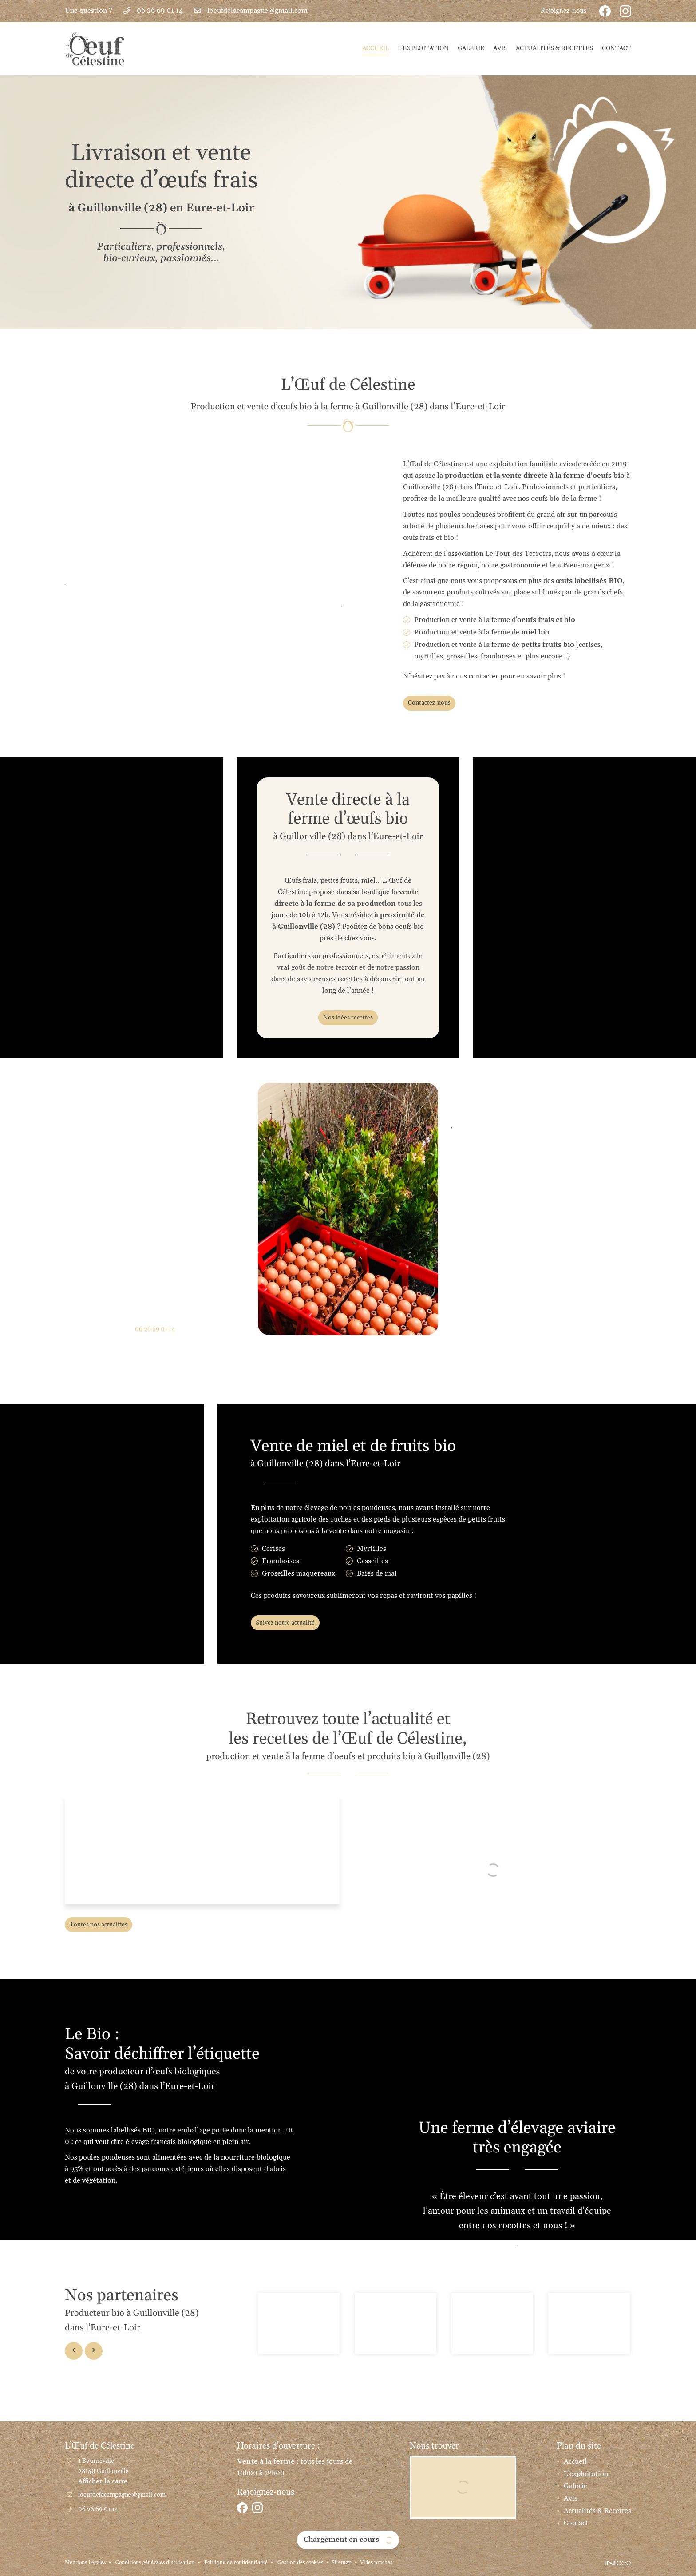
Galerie (471, 48)
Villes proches (421, 2563)
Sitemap (382, 2563)
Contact (616, 48)
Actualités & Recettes (554, 48)
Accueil (375, 48)
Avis (500, 48)
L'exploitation (423, 48)
